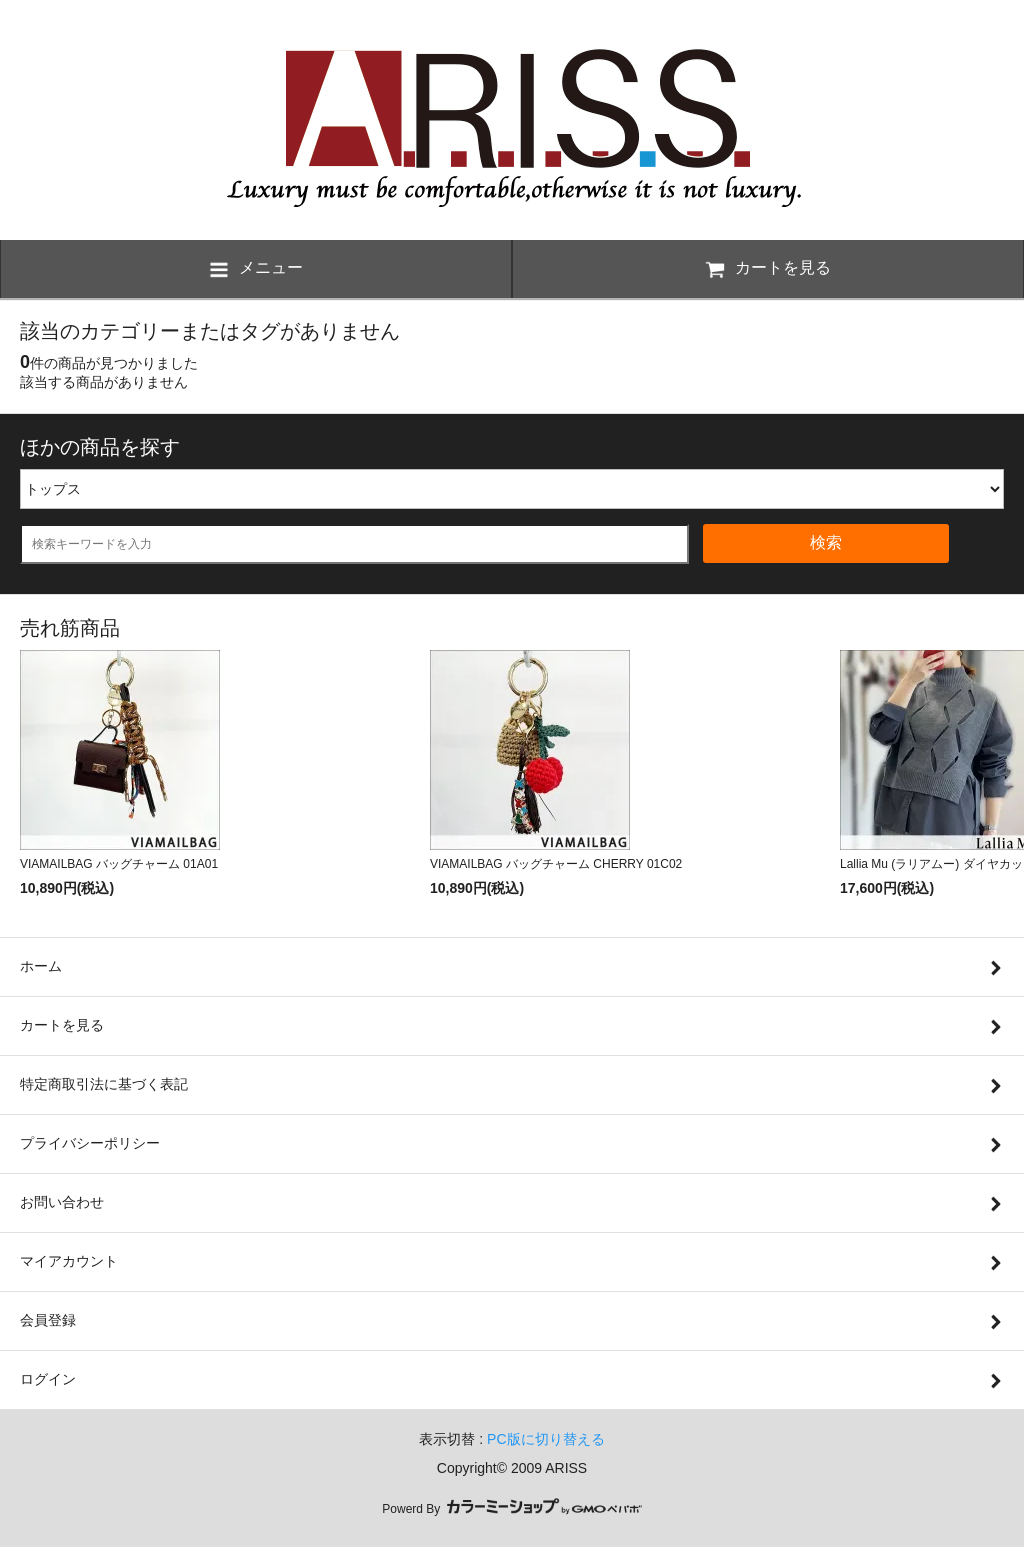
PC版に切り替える (545, 1439)
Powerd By (511, 1509)
